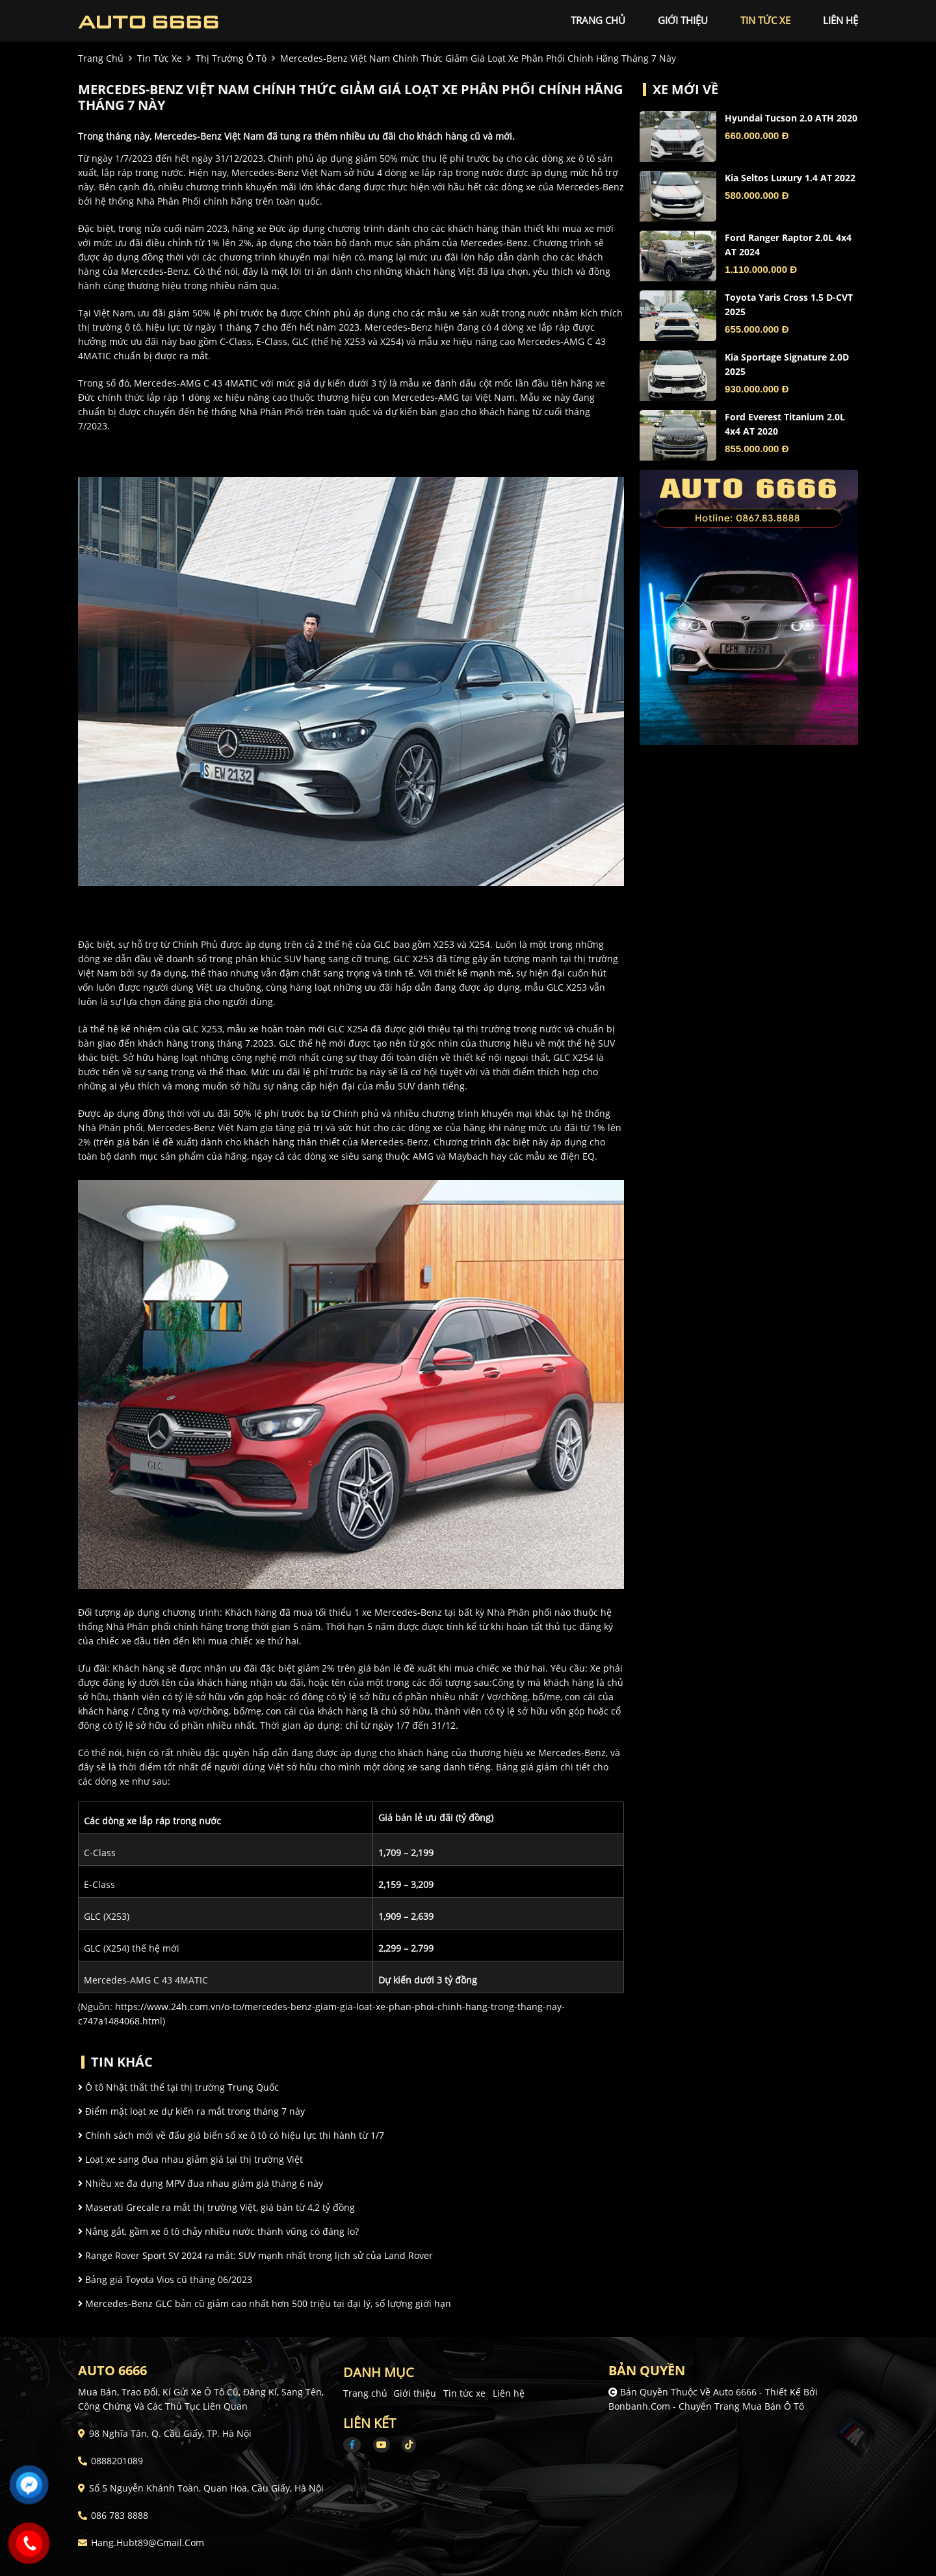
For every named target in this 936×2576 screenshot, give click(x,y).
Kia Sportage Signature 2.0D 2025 (787, 364)
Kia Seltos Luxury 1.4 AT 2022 (790, 178)
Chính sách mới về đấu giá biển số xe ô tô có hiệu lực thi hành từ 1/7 (231, 2135)
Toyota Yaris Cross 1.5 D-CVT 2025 (789, 304)
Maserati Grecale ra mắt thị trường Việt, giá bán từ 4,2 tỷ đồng (216, 2207)
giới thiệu (683, 20)
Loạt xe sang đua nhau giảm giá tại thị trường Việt (190, 2159)
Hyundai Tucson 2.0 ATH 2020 (791, 118)
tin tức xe (765, 20)
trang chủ (598, 20)
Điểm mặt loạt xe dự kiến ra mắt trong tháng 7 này (191, 2111)
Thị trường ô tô (231, 58)
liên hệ (840, 20)
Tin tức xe (464, 2393)
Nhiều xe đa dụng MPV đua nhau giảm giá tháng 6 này (200, 2183)
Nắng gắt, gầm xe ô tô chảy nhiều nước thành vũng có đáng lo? (218, 2231)
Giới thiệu (414, 2393)
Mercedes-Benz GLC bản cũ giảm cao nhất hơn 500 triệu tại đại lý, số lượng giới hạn (264, 2303)
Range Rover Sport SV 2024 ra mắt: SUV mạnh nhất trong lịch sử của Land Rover (255, 2255)
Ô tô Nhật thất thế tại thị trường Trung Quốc (178, 2087)
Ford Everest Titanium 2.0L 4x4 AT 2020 (785, 424)
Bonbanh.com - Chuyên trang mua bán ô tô (706, 2406)
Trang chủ (365, 2393)
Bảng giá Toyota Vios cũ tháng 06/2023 (165, 2279)
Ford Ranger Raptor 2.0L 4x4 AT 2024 (788, 244)
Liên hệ (509, 2393)
